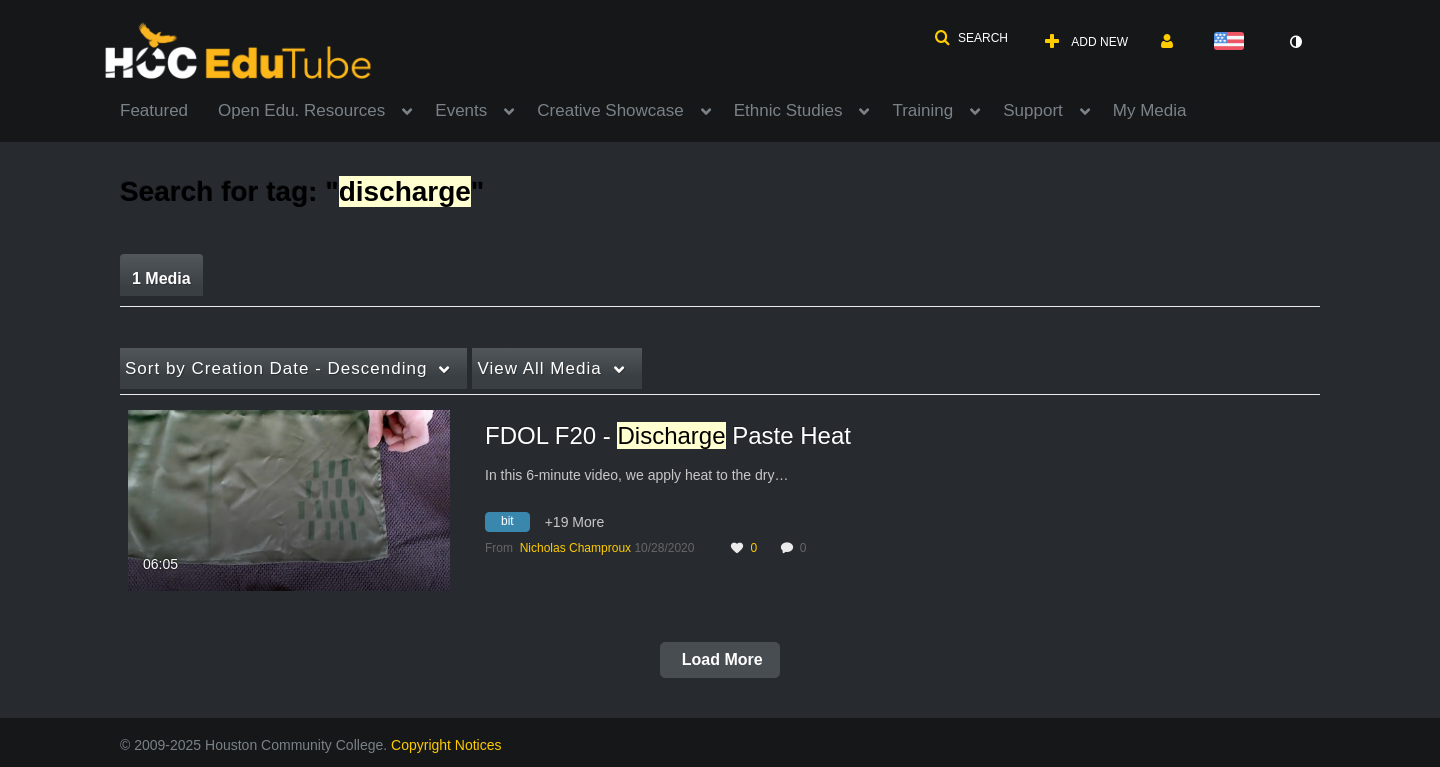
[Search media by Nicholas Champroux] (575, 548)
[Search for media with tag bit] (515, 525)
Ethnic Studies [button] (788, 110)
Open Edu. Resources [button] (301, 110)
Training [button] (922, 110)
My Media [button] (1150, 110)
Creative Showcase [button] (610, 110)
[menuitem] (169, 109)
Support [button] (1033, 110)
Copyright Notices (446, 745)
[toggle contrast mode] (1295, 42)
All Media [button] (539, 368)
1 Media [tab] (161, 278)
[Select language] (1233, 42)
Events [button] (461, 110)
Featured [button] (154, 110)
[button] (971, 38)
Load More (719, 659)
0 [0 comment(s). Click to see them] (806, 548)
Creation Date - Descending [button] (276, 368)
